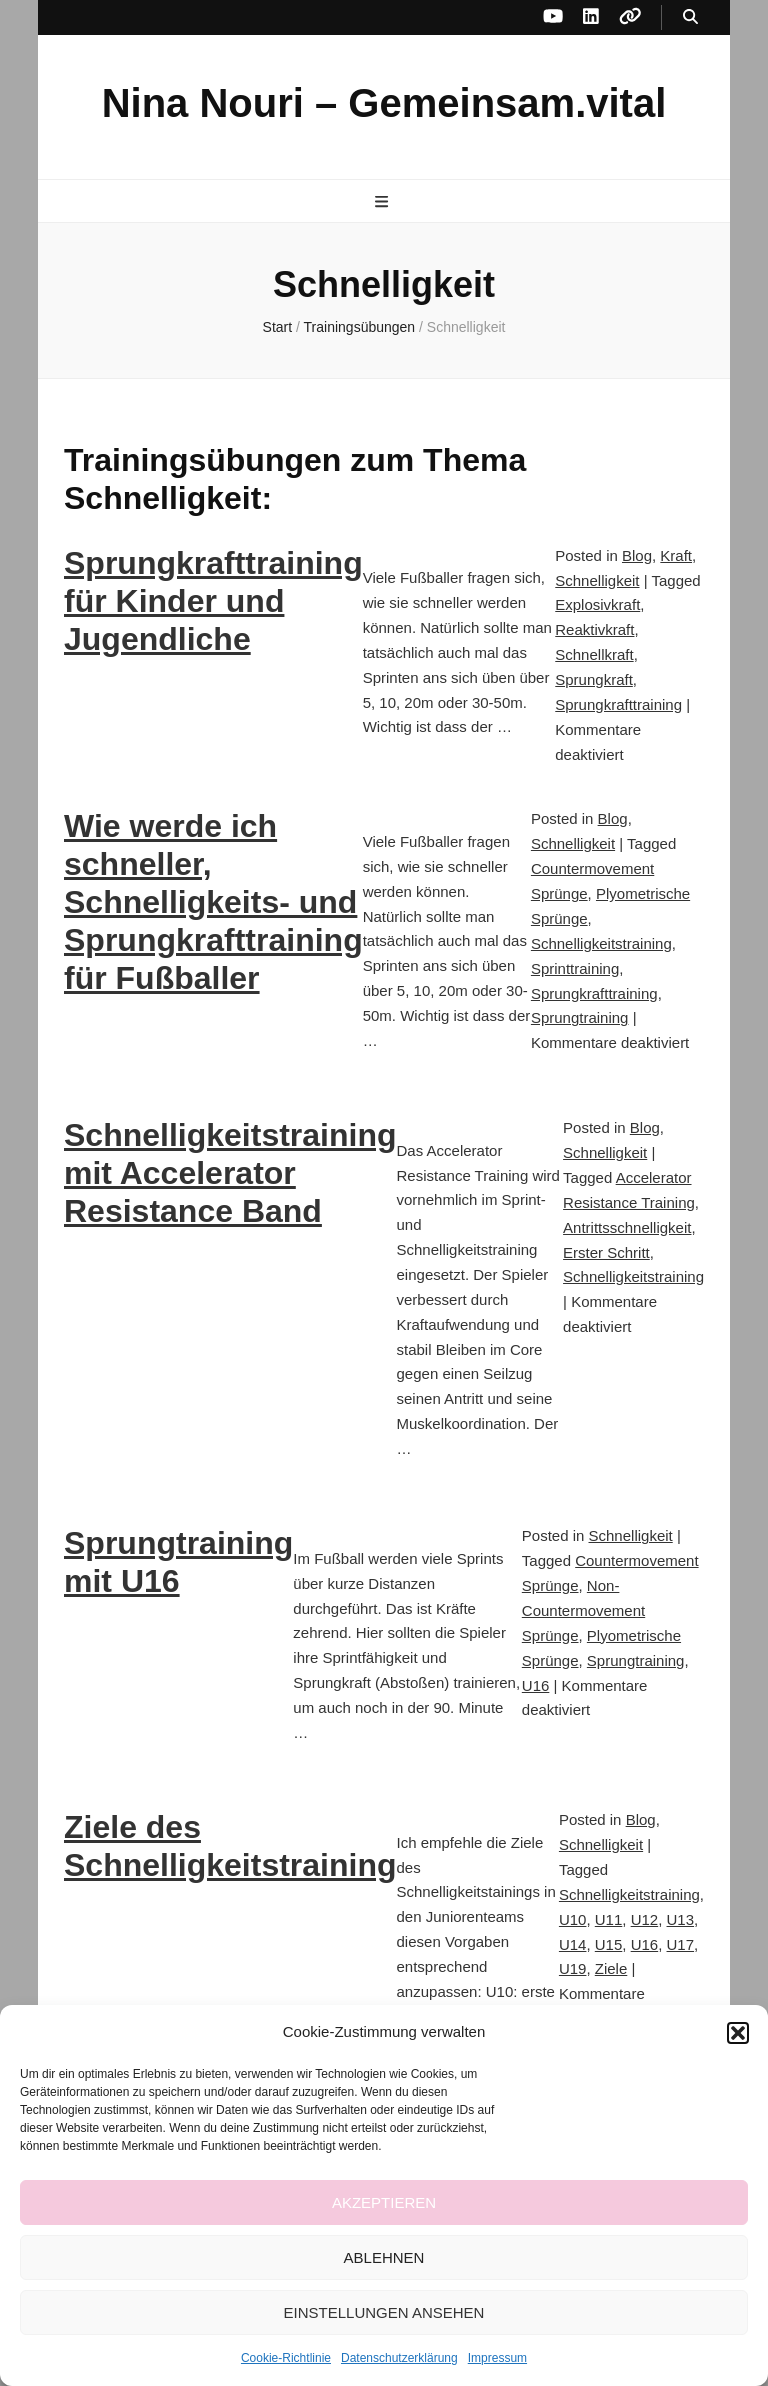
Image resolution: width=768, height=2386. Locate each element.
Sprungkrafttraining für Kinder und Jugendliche (213, 601)
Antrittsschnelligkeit (627, 1227)
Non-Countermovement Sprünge (583, 1610)
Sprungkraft (594, 679)
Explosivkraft (597, 604)
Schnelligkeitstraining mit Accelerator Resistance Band (230, 1173)
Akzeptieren (384, 2202)
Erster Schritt (606, 1252)
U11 (609, 1919)
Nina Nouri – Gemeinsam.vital (384, 103)
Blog (637, 555)
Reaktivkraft (594, 629)
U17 (681, 1944)
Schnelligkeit (597, 580)
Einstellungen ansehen (384, 2312)
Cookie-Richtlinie (286, 2358)
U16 (536, 1685)
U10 (573, 1919)
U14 (573, 1944)
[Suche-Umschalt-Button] (690, 17)
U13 (681, 1919)
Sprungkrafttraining (618, 704)
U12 (645, 1919)
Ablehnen (384, 2257)
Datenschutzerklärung (399, 2358)
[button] (738, 2033)
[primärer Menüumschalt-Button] (384, 202)
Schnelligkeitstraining (601, 943)
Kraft (676, 555)
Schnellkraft (594, 654)
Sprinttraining (575, 968)
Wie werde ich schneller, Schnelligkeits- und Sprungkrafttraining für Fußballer (213, 902)
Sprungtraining (580, 1017)
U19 (573, 1968)
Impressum (497, 2358)
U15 (609, 1944)
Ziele (611, 1968)
